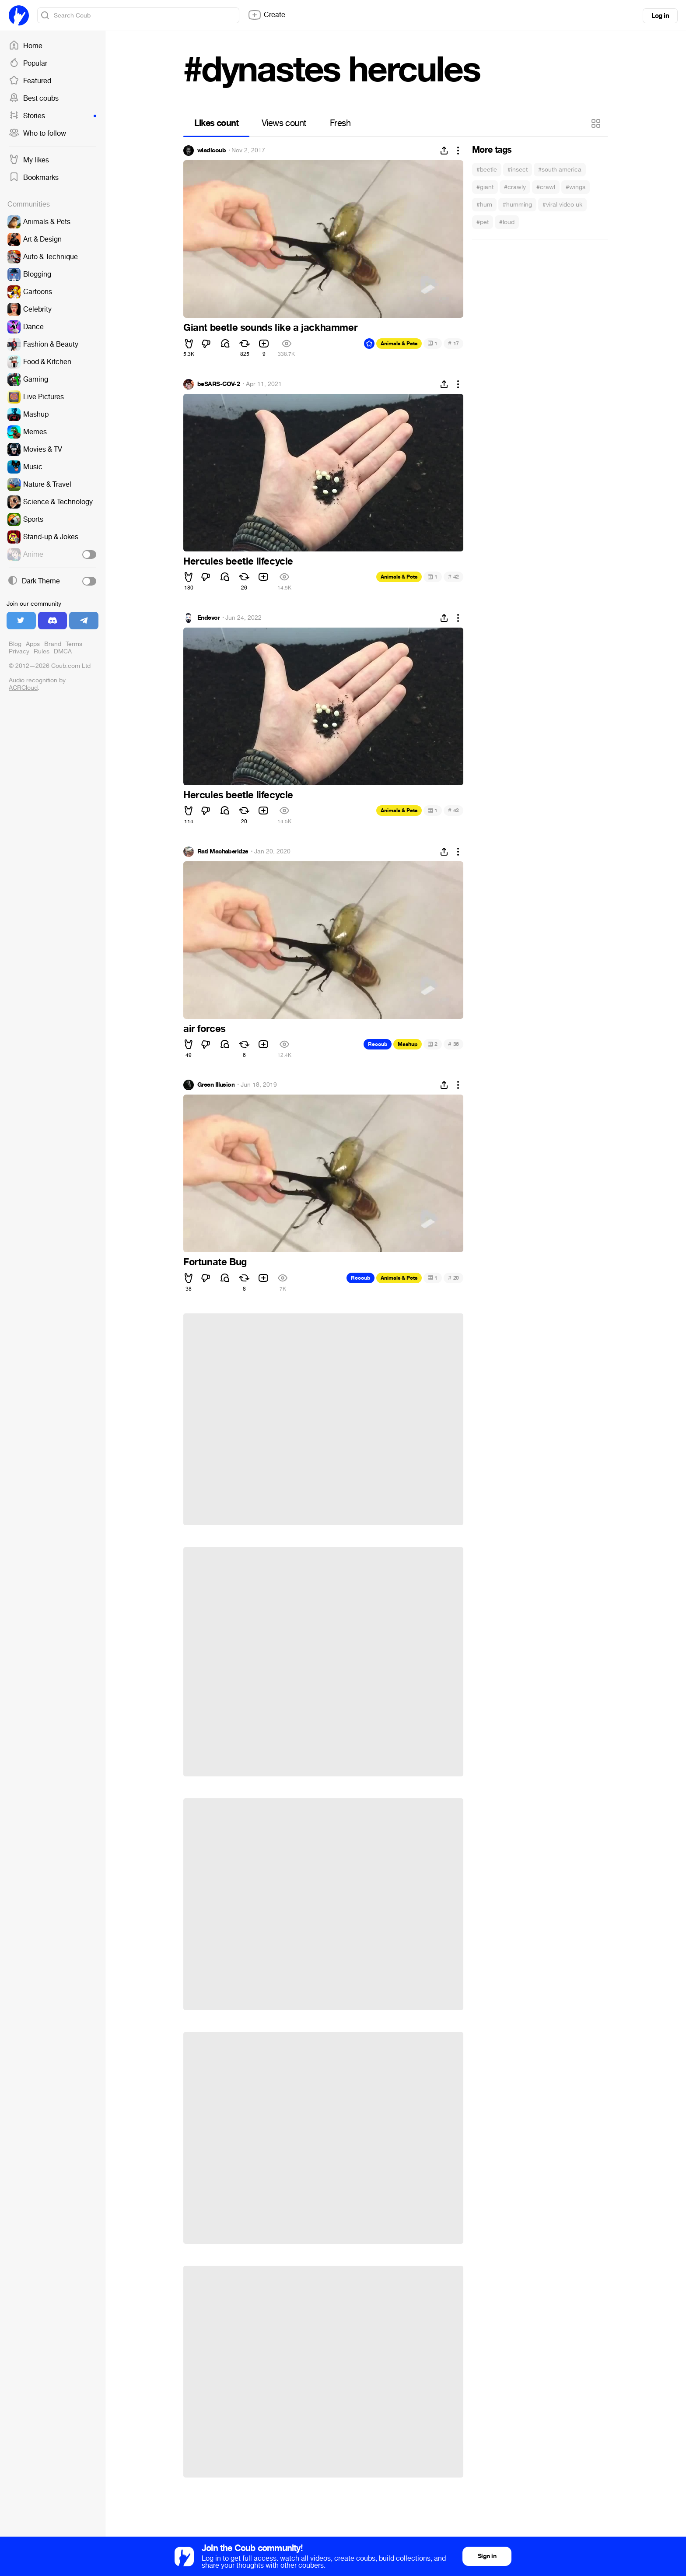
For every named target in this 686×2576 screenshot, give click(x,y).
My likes (29, 160)
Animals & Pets (399, 343)
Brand (52, 644)
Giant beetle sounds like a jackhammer (270, 328)
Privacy (19, 651)
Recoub (377, 1044)
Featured (30, 81)
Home (25, 46)
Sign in (487, 2556)
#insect (518, 169)
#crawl (545, 187)
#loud (506, 222)
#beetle (486, 169)
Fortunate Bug (215, 1262)
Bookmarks (34, 178)
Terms (74, 644)
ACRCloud (23, 688)
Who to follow (37, 133)
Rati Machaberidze (222, 852)
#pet (482, 222)
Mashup (407, 1044)
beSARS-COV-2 (218, 384)
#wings (575, 187)
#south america (559, 169)
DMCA (63, 651)
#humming (517, 204)
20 (453, 1278)
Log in (660, 15)
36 (453, 1044)
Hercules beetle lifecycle (238, 561)
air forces (204, 1029)
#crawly (515, 187)
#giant (485, 187)
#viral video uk (562, 204)
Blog (15, 644)
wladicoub (211, 150)
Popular (28, 63)
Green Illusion (215, 1085)
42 (453, 576)
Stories (52, 116)
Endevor (208, 618)
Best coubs (34, 98)
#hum (484, 204)
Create (266, 15)
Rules (41, 651)
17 (453, 343)
